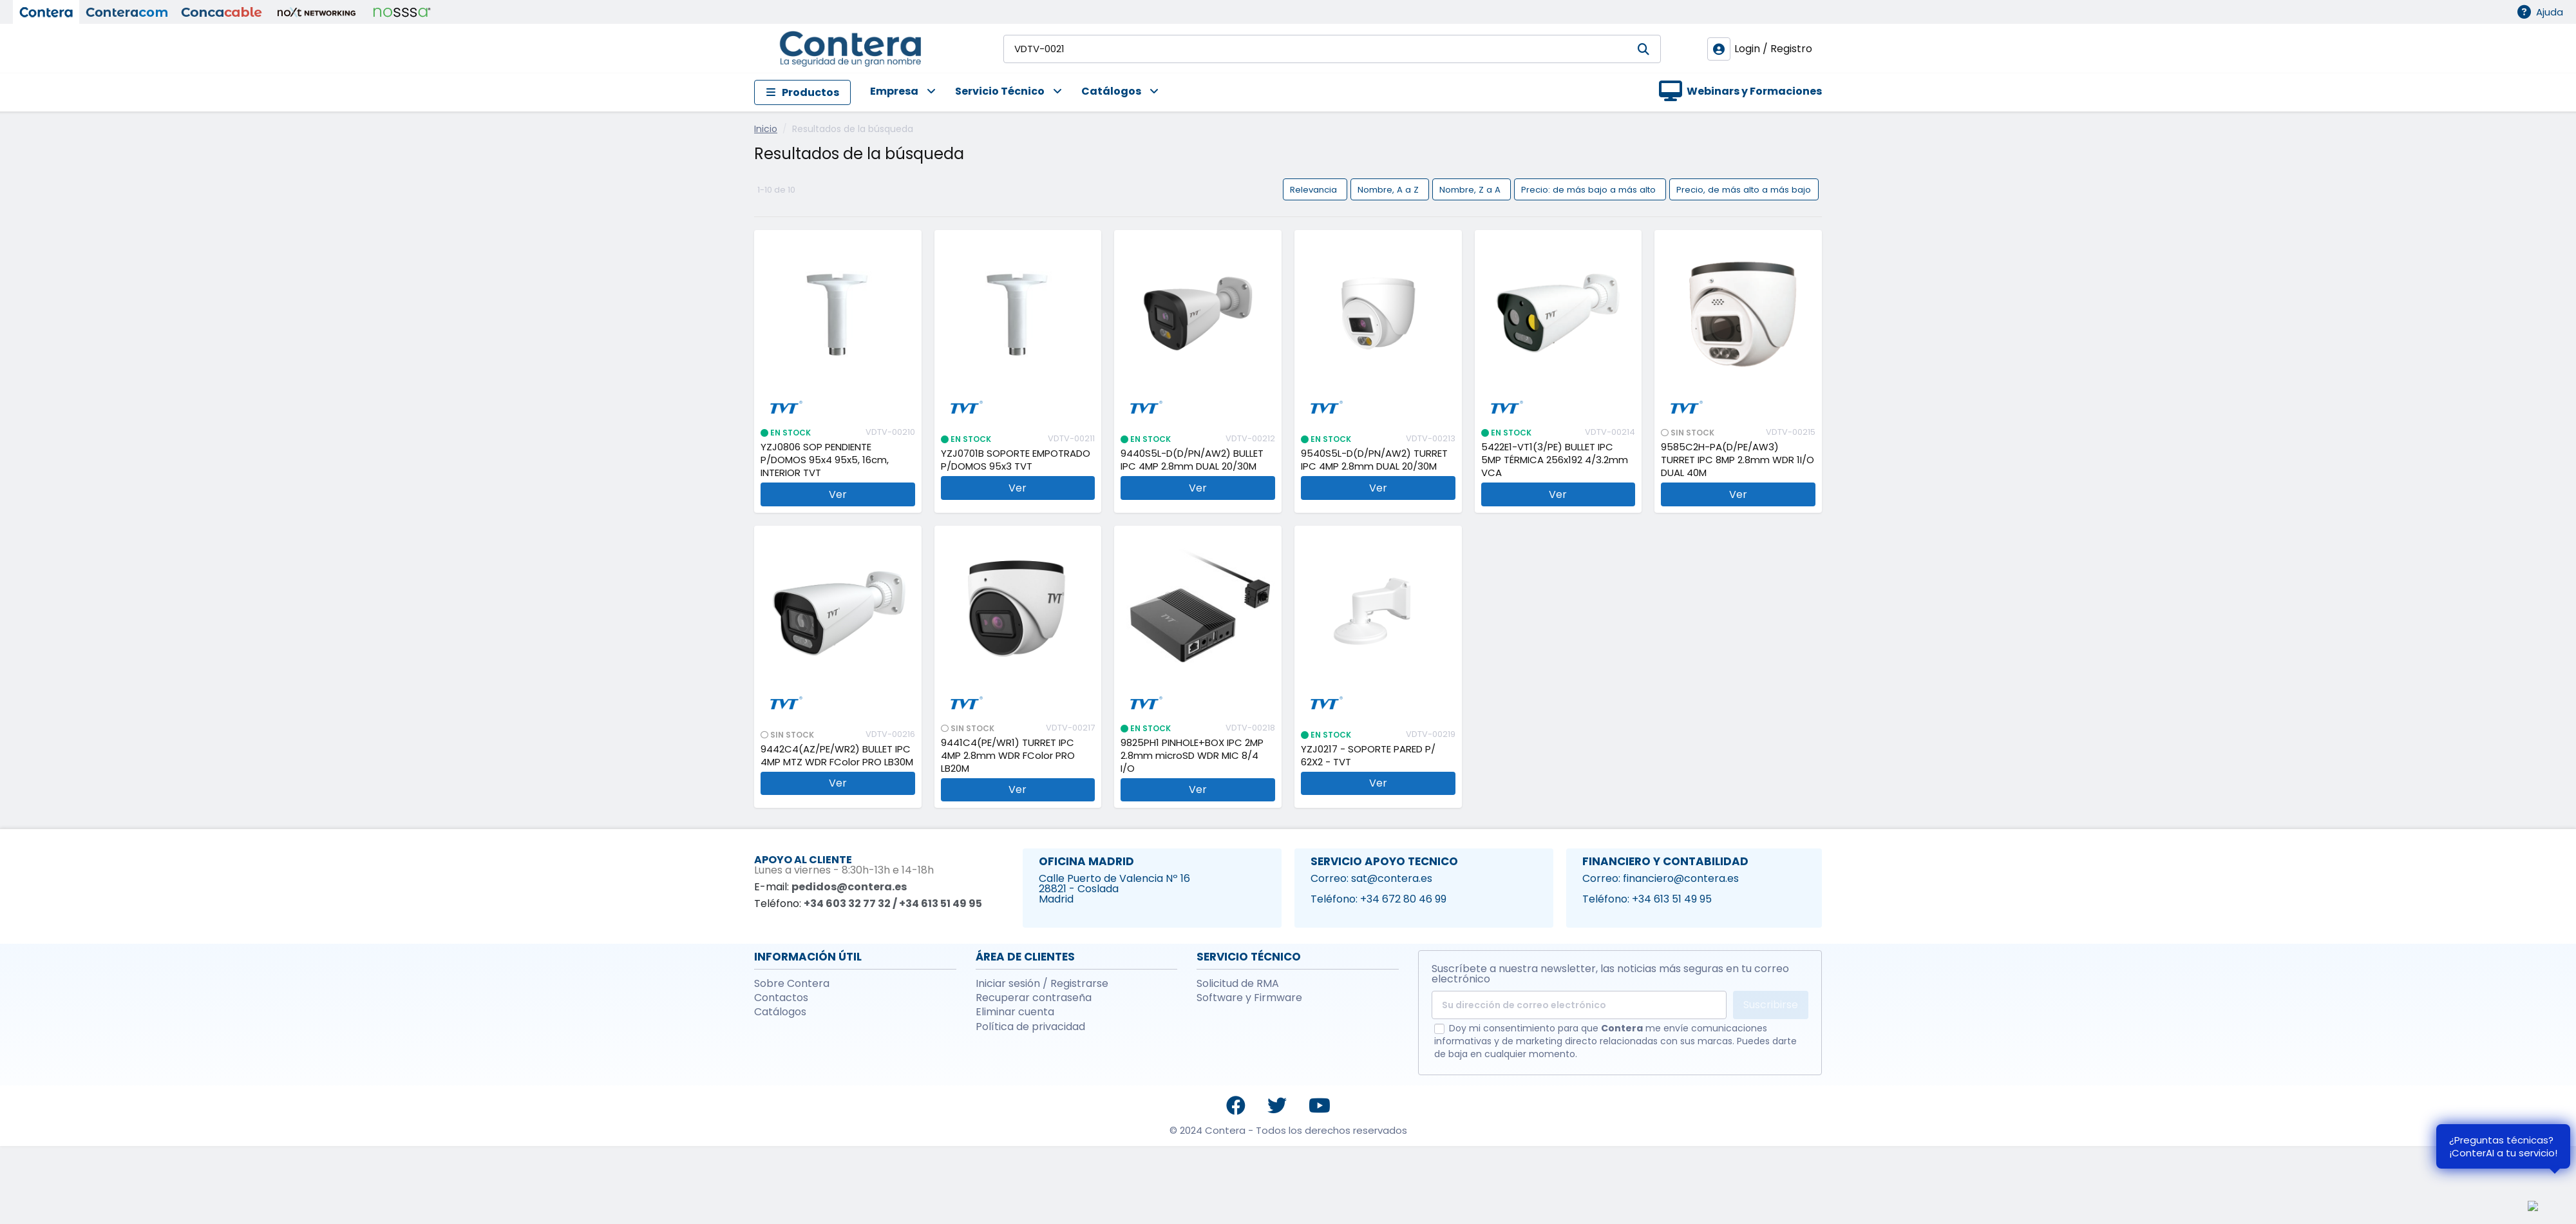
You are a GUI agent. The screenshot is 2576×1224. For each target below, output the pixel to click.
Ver (838, 494)
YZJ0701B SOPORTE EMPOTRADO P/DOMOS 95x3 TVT (1015, 460)
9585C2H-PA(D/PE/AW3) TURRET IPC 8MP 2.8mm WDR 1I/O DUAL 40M (1737, 460)
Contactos (781, 998)
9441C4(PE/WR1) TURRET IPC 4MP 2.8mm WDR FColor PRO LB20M (1008, 755)
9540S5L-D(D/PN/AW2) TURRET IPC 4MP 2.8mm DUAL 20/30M (1374, 460)
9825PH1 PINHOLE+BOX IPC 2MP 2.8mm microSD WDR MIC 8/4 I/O (1192, 755)
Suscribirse (1770, 1004)
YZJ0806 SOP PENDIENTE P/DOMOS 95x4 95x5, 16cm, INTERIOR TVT (825, 460)
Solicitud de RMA (1238, 984)
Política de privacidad (1030, 1027)
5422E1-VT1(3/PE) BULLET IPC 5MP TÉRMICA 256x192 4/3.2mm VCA (1554, 460)
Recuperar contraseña (1034, 998)
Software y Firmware (1249, 998)
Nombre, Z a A (1471, 189)
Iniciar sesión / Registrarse (1042, 984)
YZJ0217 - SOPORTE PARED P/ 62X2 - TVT (1368, 756)
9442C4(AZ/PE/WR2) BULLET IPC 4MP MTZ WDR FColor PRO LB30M (837, 756)
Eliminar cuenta (1015, 1012)
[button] (893, 92)
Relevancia (1315, 189)
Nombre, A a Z (1389, 189)
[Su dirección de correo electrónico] (1579, 1005)
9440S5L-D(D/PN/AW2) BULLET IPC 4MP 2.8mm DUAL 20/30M (1192, 460)
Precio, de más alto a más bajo (1743, 189)
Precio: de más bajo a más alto (1589, 189)
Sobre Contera (791, 984)
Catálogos (780, 1012)
